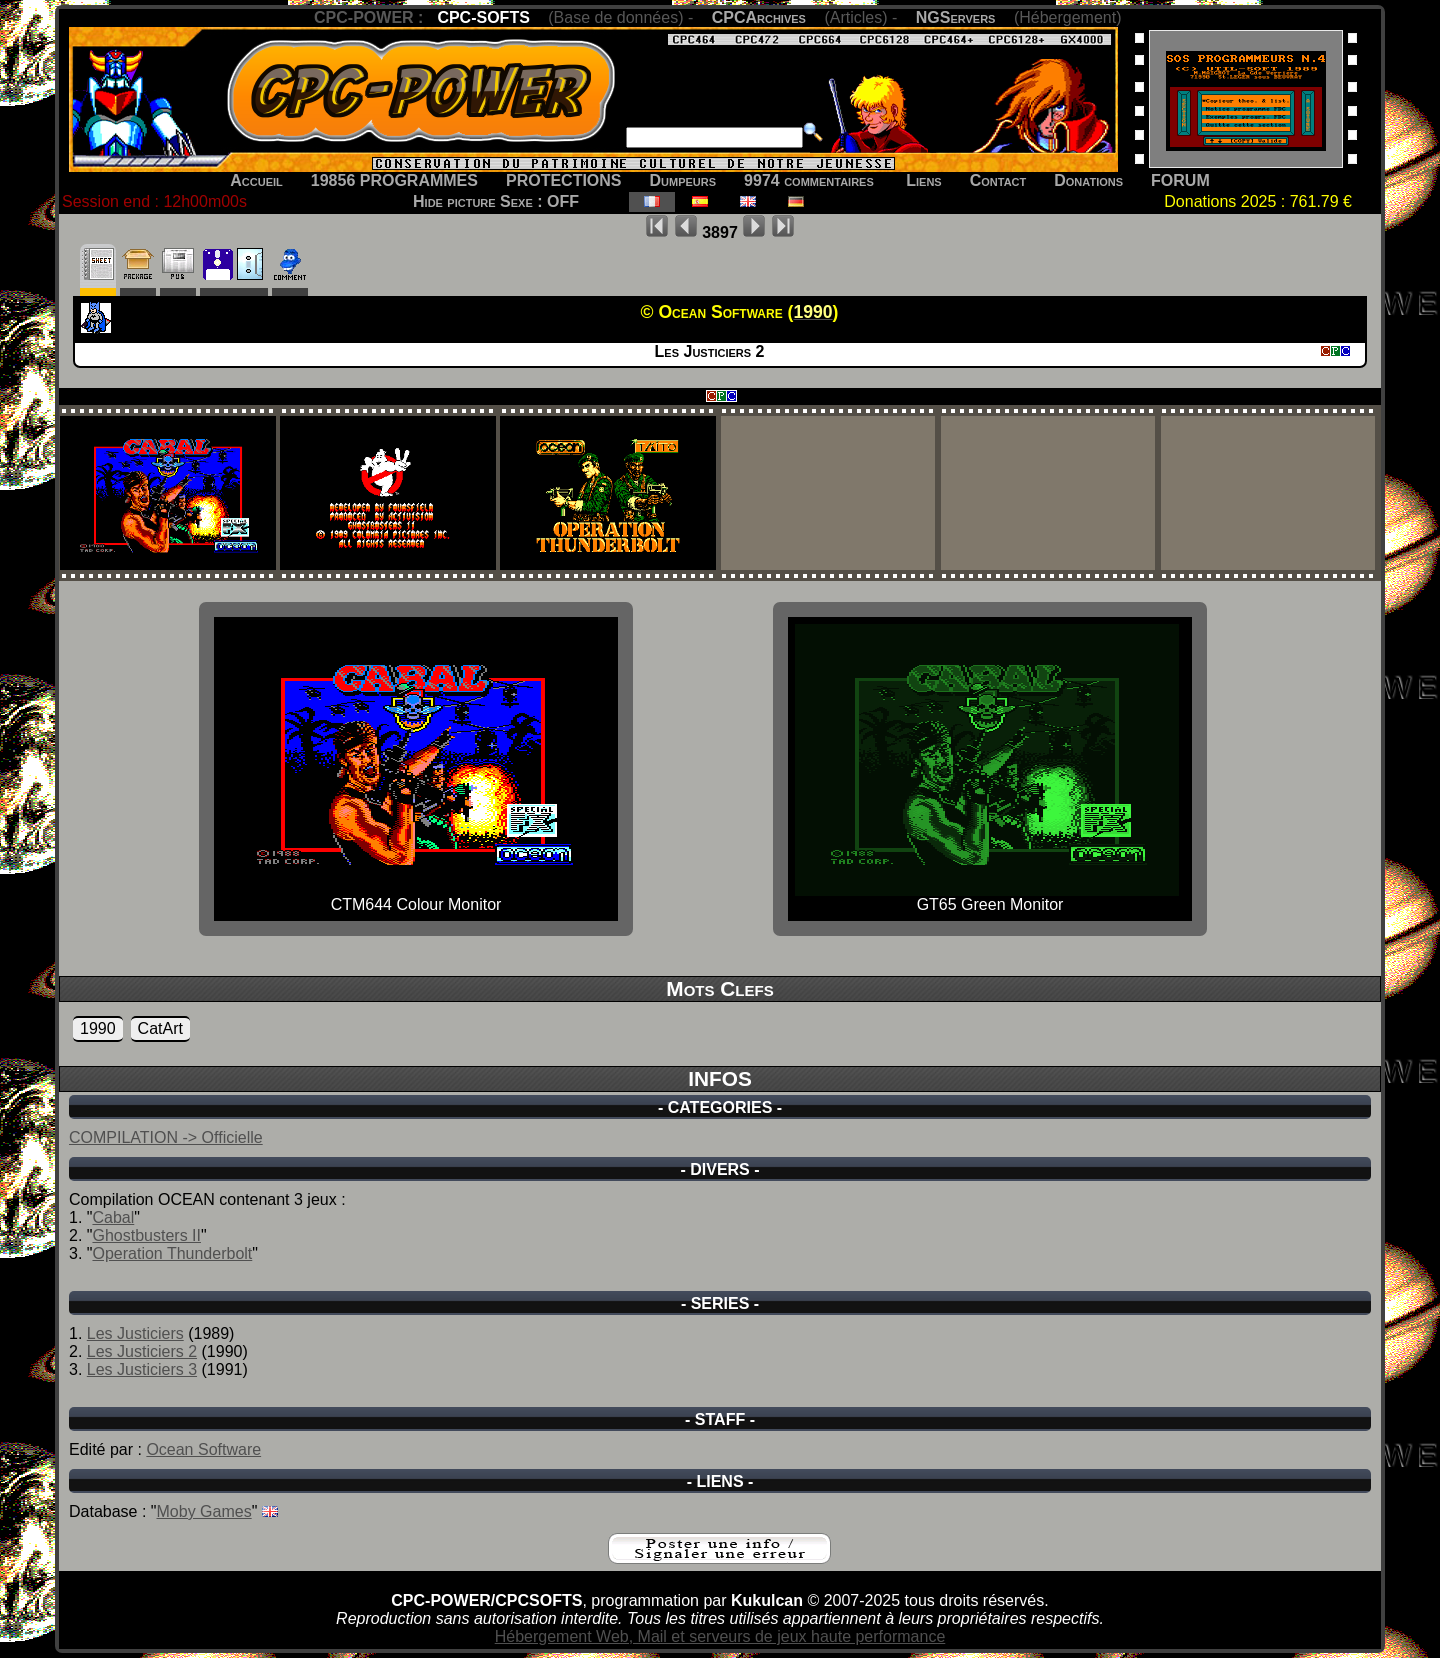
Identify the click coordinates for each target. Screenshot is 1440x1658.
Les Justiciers (135, 1333)
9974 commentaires (809, 180)
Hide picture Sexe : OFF (496, 201)
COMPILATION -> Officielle (166, 1137)
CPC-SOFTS (483, 17)
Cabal (113, 1217)
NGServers (956, 17)
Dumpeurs (683, 180)
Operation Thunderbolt (172, 1253)
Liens (923, 180)
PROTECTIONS (564, 180)
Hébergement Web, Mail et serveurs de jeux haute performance (720, 1636)
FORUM (1180, 180)
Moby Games (204, 1511)
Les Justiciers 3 (142, 1369)
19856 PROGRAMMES (394, 180)
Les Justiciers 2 (142, 1351)
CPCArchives (759, 17)
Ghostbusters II (146, 1235)
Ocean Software (203, 1449)
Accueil (256, 180)
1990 (98, 1028)
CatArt (160, 1028)
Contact (998, 180)
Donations (1088, 180)
